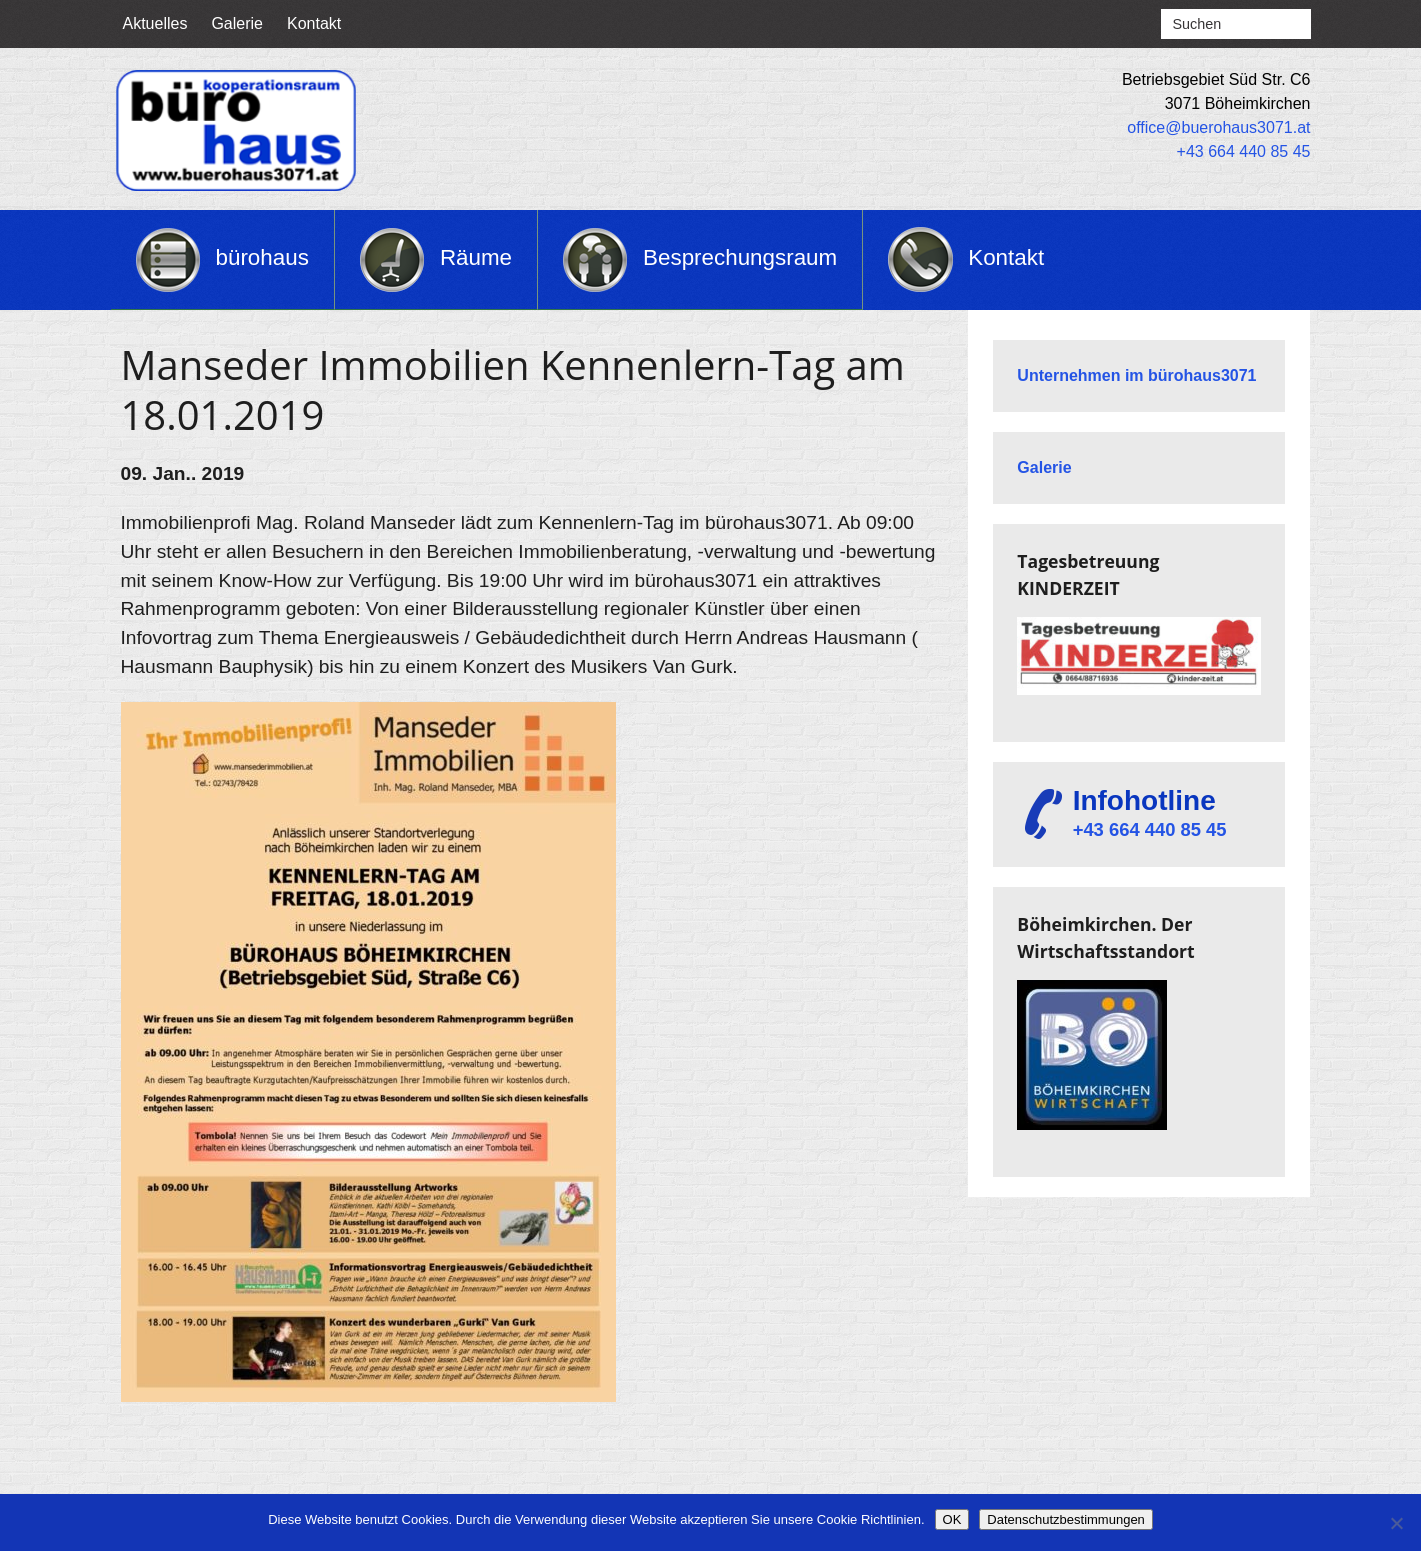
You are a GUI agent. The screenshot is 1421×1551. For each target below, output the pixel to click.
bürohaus (262, 257)
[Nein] (1396, 1523)
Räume (476, 257)
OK (952, 1519)
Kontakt (314, 23)
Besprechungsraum (740, 257)
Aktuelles (155, 23)
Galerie (237, 23)
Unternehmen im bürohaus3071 (1136, 375)
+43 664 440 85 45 (1244, 151)
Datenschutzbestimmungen (1066, 1519)
